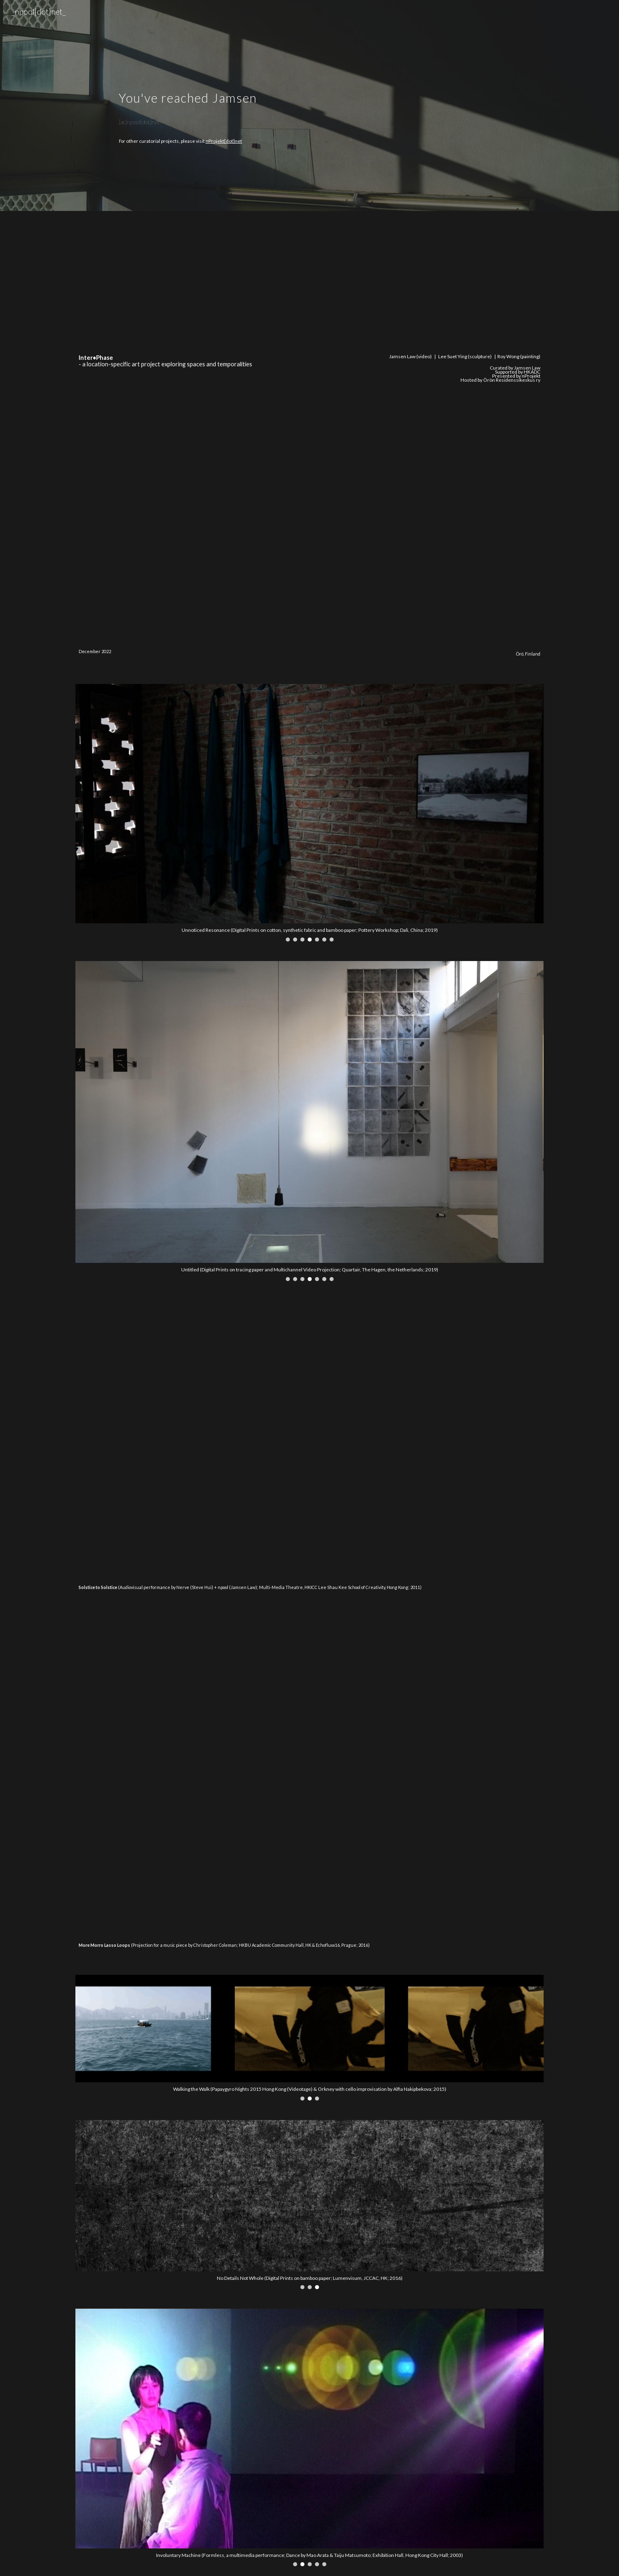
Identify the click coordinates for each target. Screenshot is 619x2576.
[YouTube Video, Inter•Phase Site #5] (189, 589)
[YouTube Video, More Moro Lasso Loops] (309, 1775)
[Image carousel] (309, 813)
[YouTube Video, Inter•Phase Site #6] (429, 589)
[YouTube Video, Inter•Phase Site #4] (429, 461)
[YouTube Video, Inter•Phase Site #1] (189, 285)
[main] (309, 97)
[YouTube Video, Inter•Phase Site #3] (189, 461)
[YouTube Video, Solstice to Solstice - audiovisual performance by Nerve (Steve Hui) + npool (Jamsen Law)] (309, 1438)
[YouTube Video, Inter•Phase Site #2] (429, 285)
